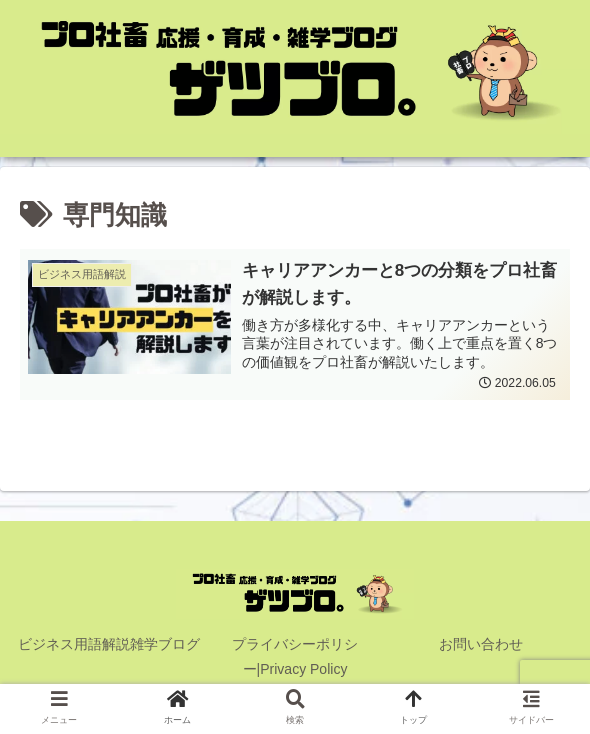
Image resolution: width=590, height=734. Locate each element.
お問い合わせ (481, 645)
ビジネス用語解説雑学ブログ (109, 645)
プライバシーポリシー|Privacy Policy (295, 657)
